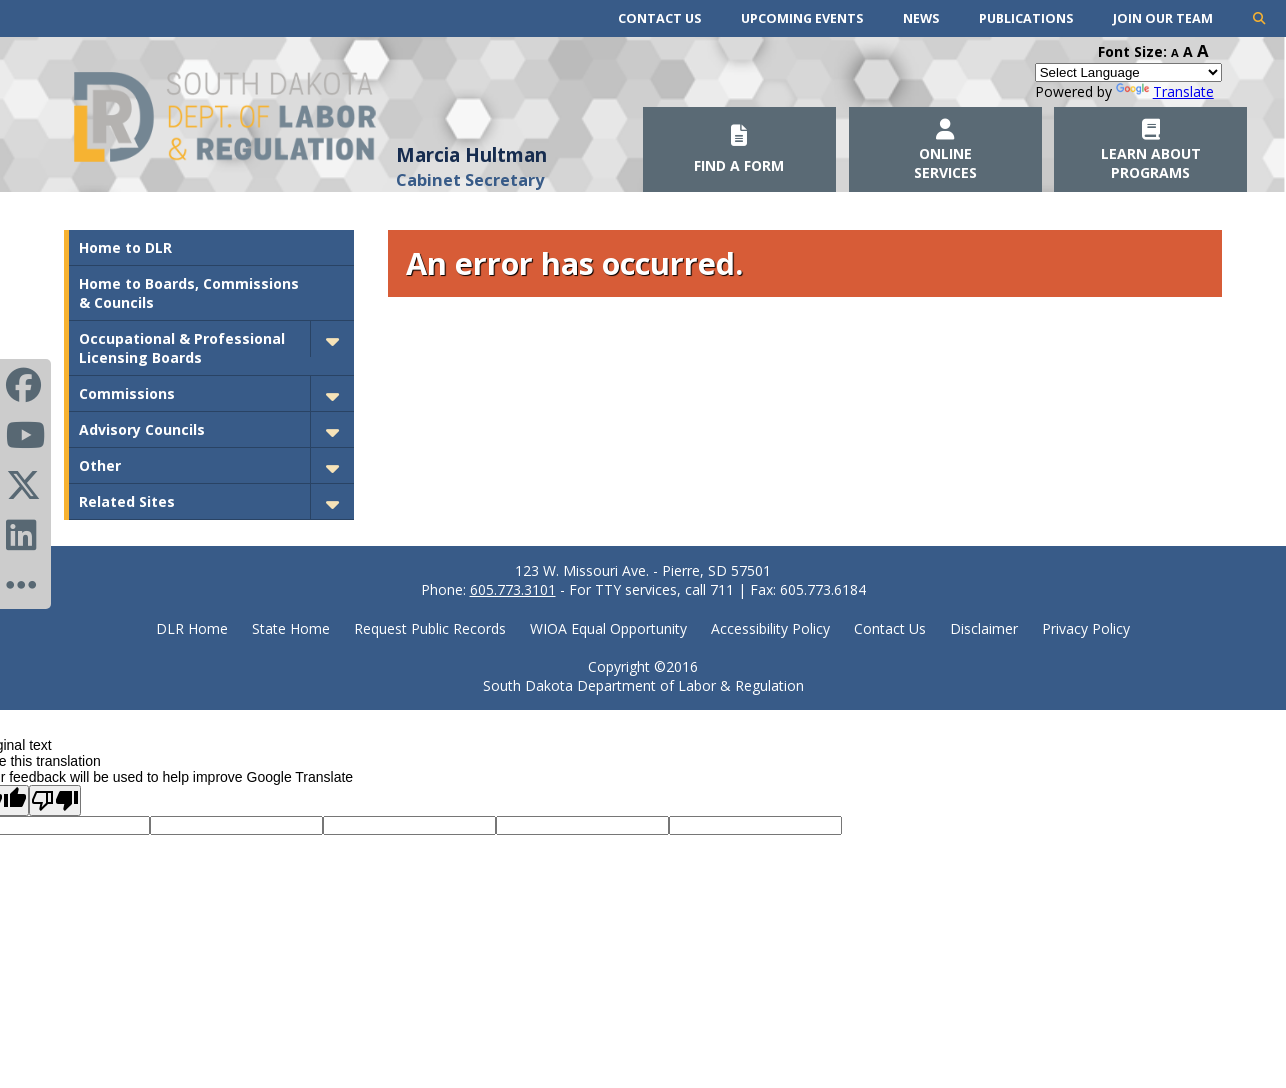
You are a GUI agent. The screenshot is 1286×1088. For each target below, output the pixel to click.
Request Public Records (430, 628)
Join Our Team (1163, 18)
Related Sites (127, 501)
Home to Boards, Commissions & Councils (189, 293)
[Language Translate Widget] (1128, 72)
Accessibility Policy (770, 628)
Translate (1165, 91)
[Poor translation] (55, 800)
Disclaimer (984, 628)
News (921, 18)
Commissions (127, 393)
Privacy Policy (1086, 628)
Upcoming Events (802, 18)
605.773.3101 (513, 589)
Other (100, 465)
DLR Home (192, 628)
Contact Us (659, 18)
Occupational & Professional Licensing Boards (182, 348)
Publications (1026, 18)
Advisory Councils (142, 429)
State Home (291, 628)
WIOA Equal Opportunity (608, 628)
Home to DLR (125, 247)
